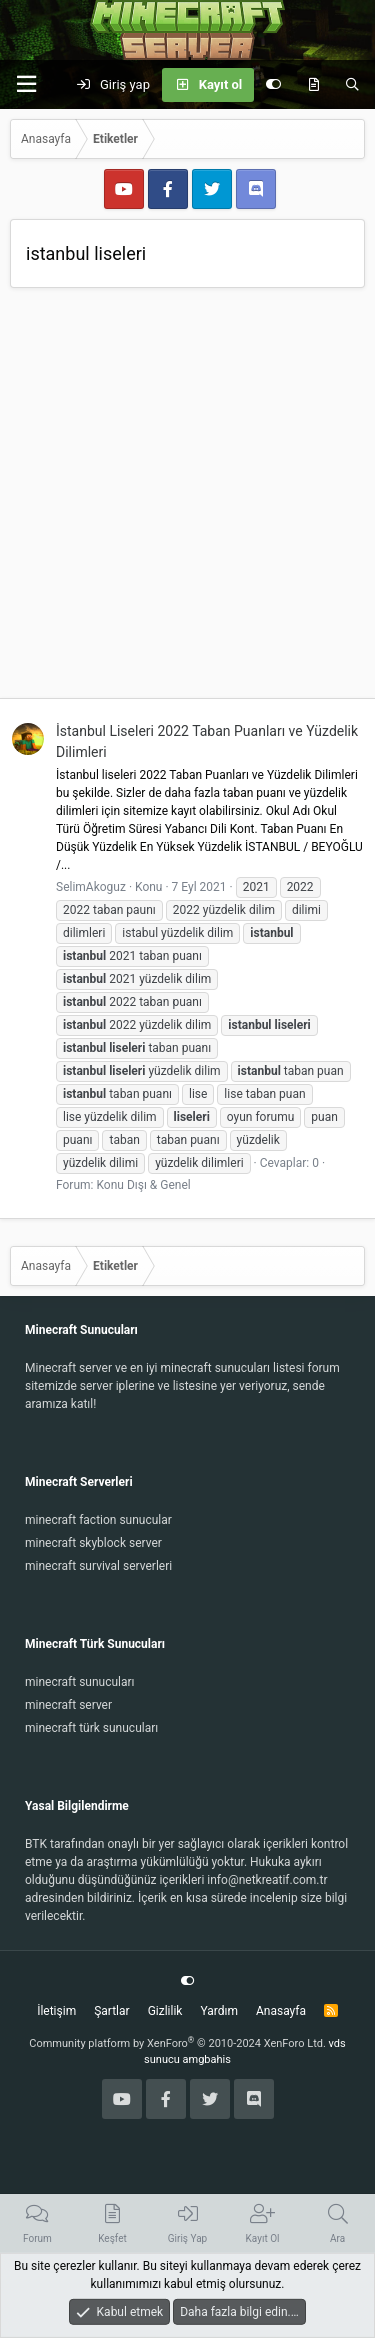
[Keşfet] (313, 85)
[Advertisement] (187, 495)
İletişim (56, 2011)
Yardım (219, 2011)
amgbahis (207, 2059)
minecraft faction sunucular (98, 1520)
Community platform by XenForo (177, 2043)
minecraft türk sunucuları (91, 1728)
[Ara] (352, 85)
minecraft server (68, 1705)
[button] (26, 84)
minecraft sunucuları (80, 1682)
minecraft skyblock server (93, 1543)
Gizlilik (165, 2011)
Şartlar (111, 2011)
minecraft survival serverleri (98, 1566)
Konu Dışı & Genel (143, 1185)
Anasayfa (281, 2011)
